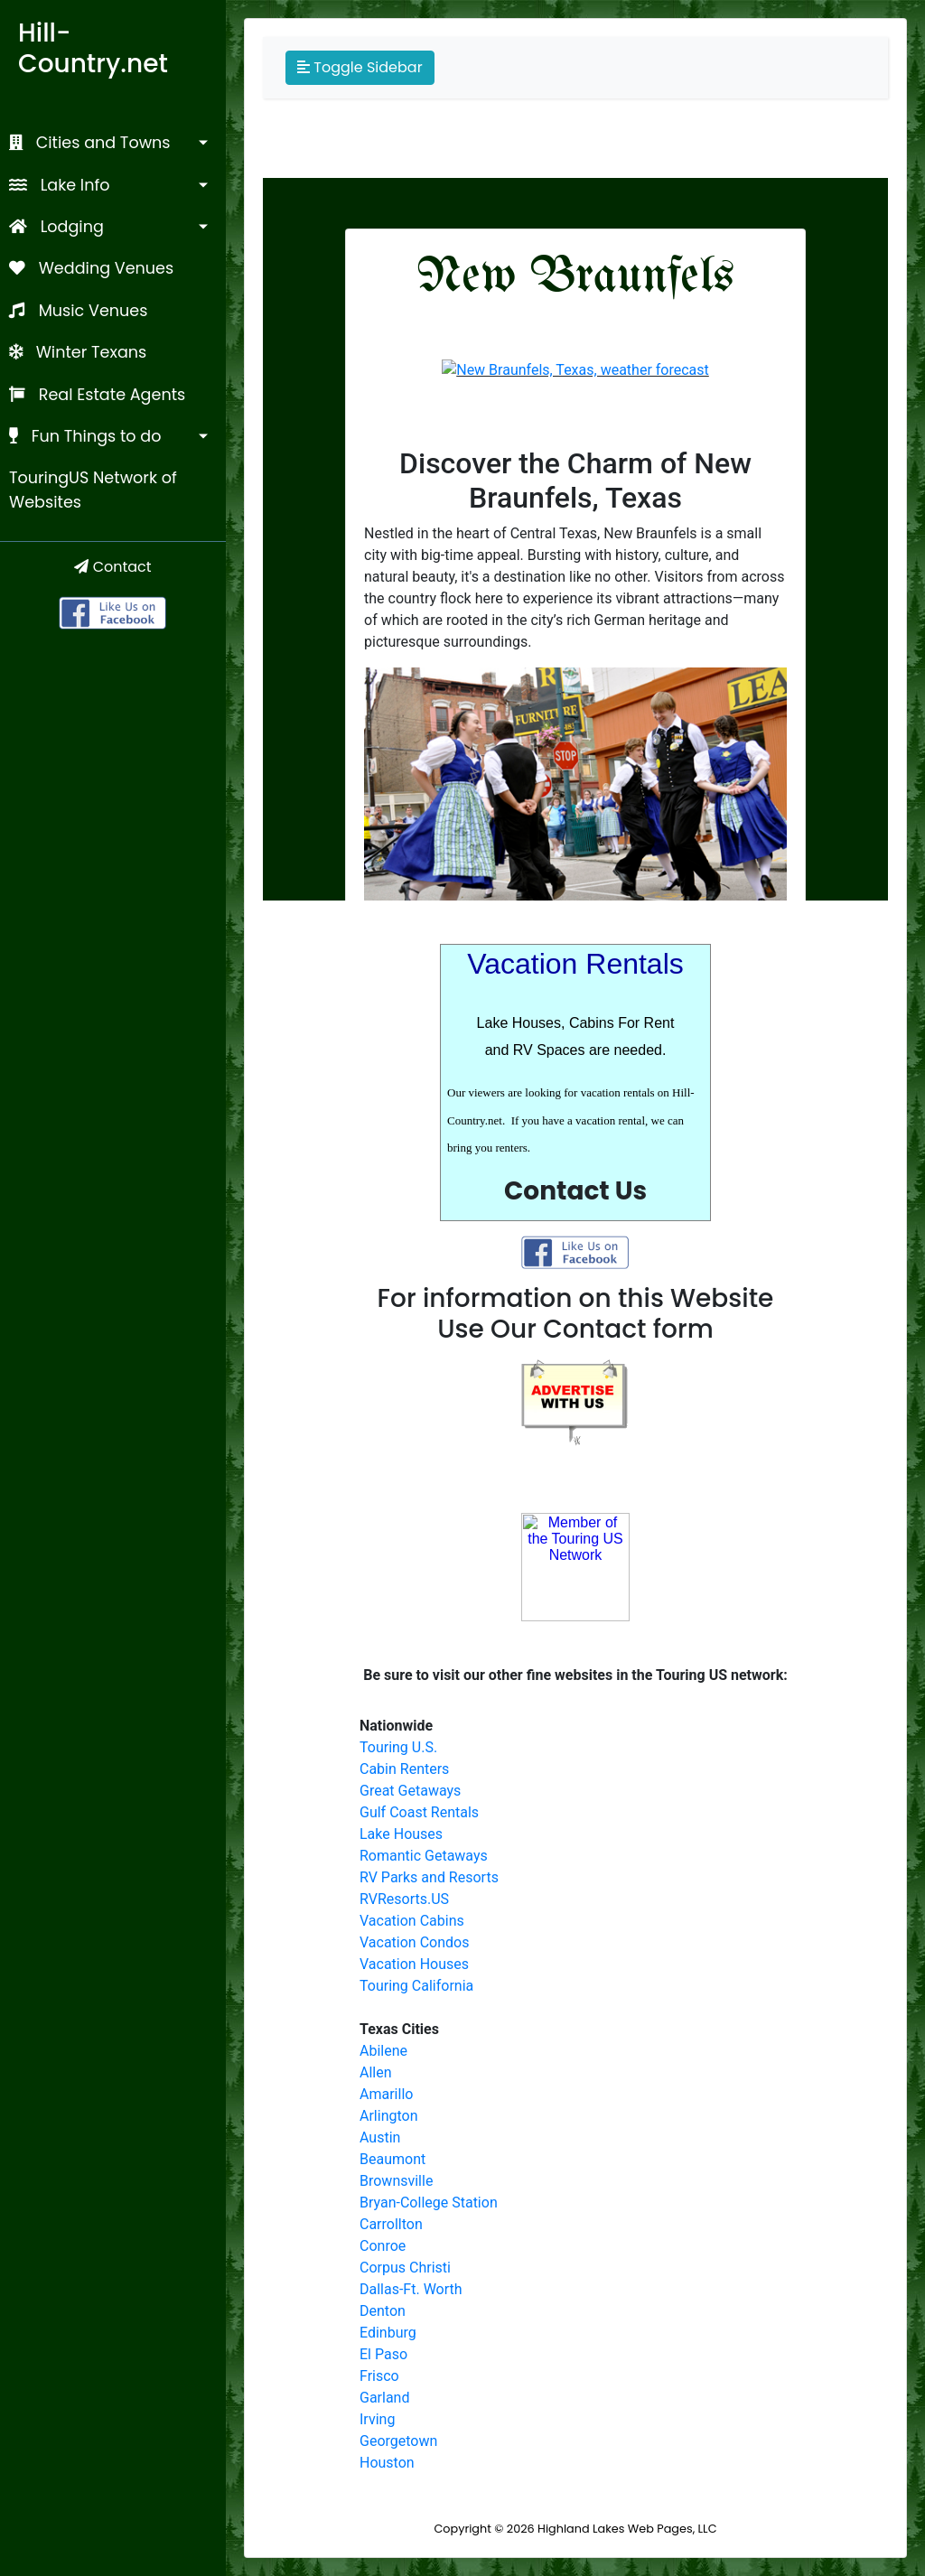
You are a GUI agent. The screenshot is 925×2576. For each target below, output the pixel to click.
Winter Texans (77, 352)
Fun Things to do (85, 436)
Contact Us (575, 1191)
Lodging (56, 227)
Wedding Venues (91, 268)
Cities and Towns (90, 143)
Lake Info (59, 185)
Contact (112, 566)
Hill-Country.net (93, 48)
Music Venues (78, 311)
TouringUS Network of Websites (93, 489)
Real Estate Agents (97, 395)
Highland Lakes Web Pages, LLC (626, 2528)
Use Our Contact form (575, 1329)
